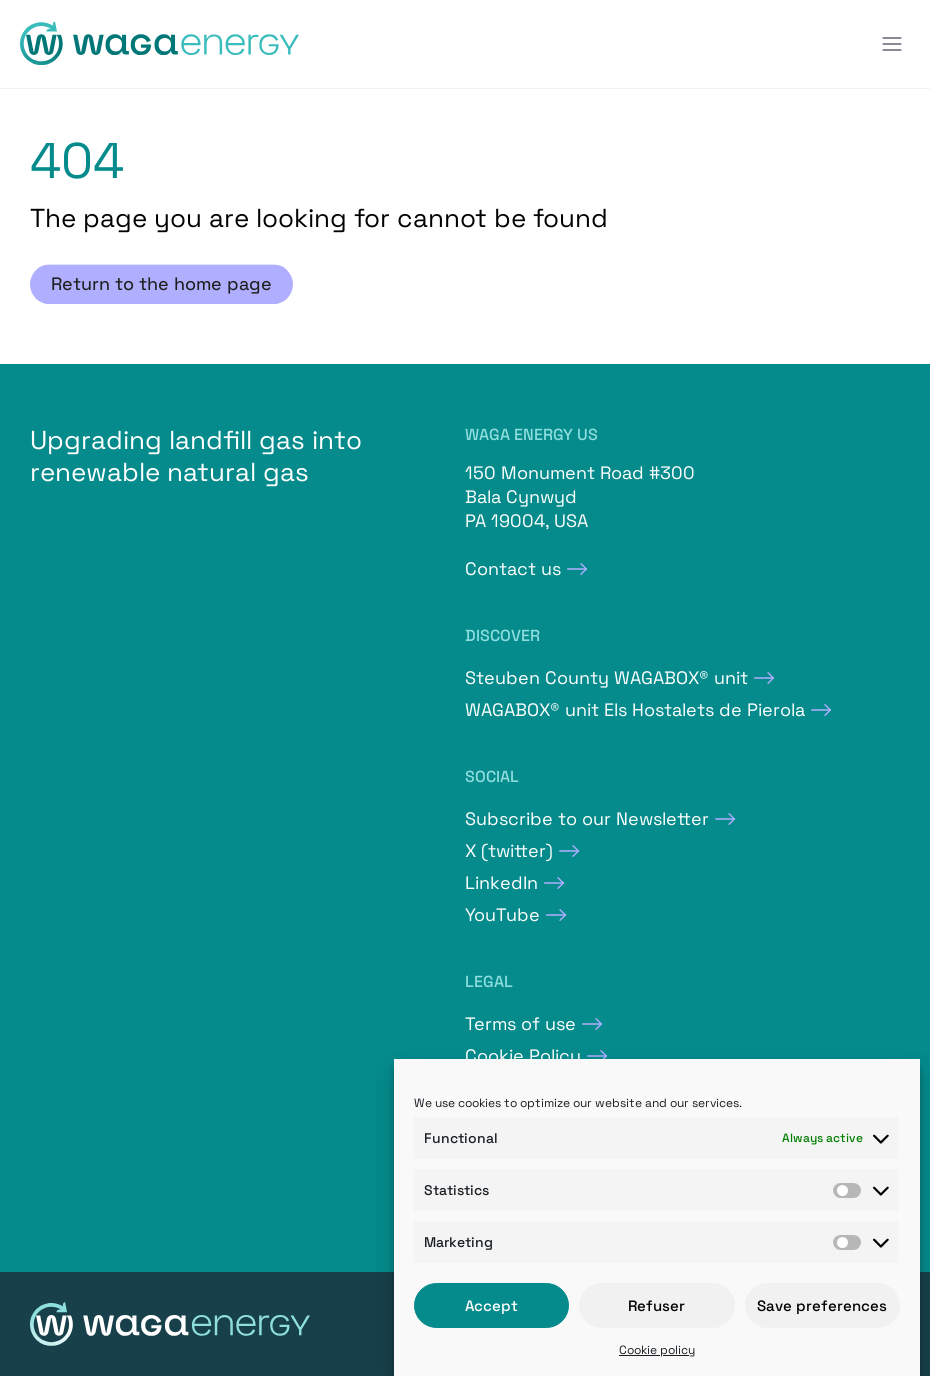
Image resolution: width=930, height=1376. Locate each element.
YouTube (502, 914)
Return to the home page (161, 284)
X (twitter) (509, 850)
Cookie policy (657, 1350)
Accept (491, 1305)
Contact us (513, 568)
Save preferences (822, 1305)
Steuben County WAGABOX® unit (606, 677)
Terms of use (520, 1023)
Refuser (656, 1305)
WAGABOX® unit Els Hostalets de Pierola (635, 709)
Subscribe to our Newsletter (587, 818)
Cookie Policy (523, 1055)
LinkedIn (501, 882)
